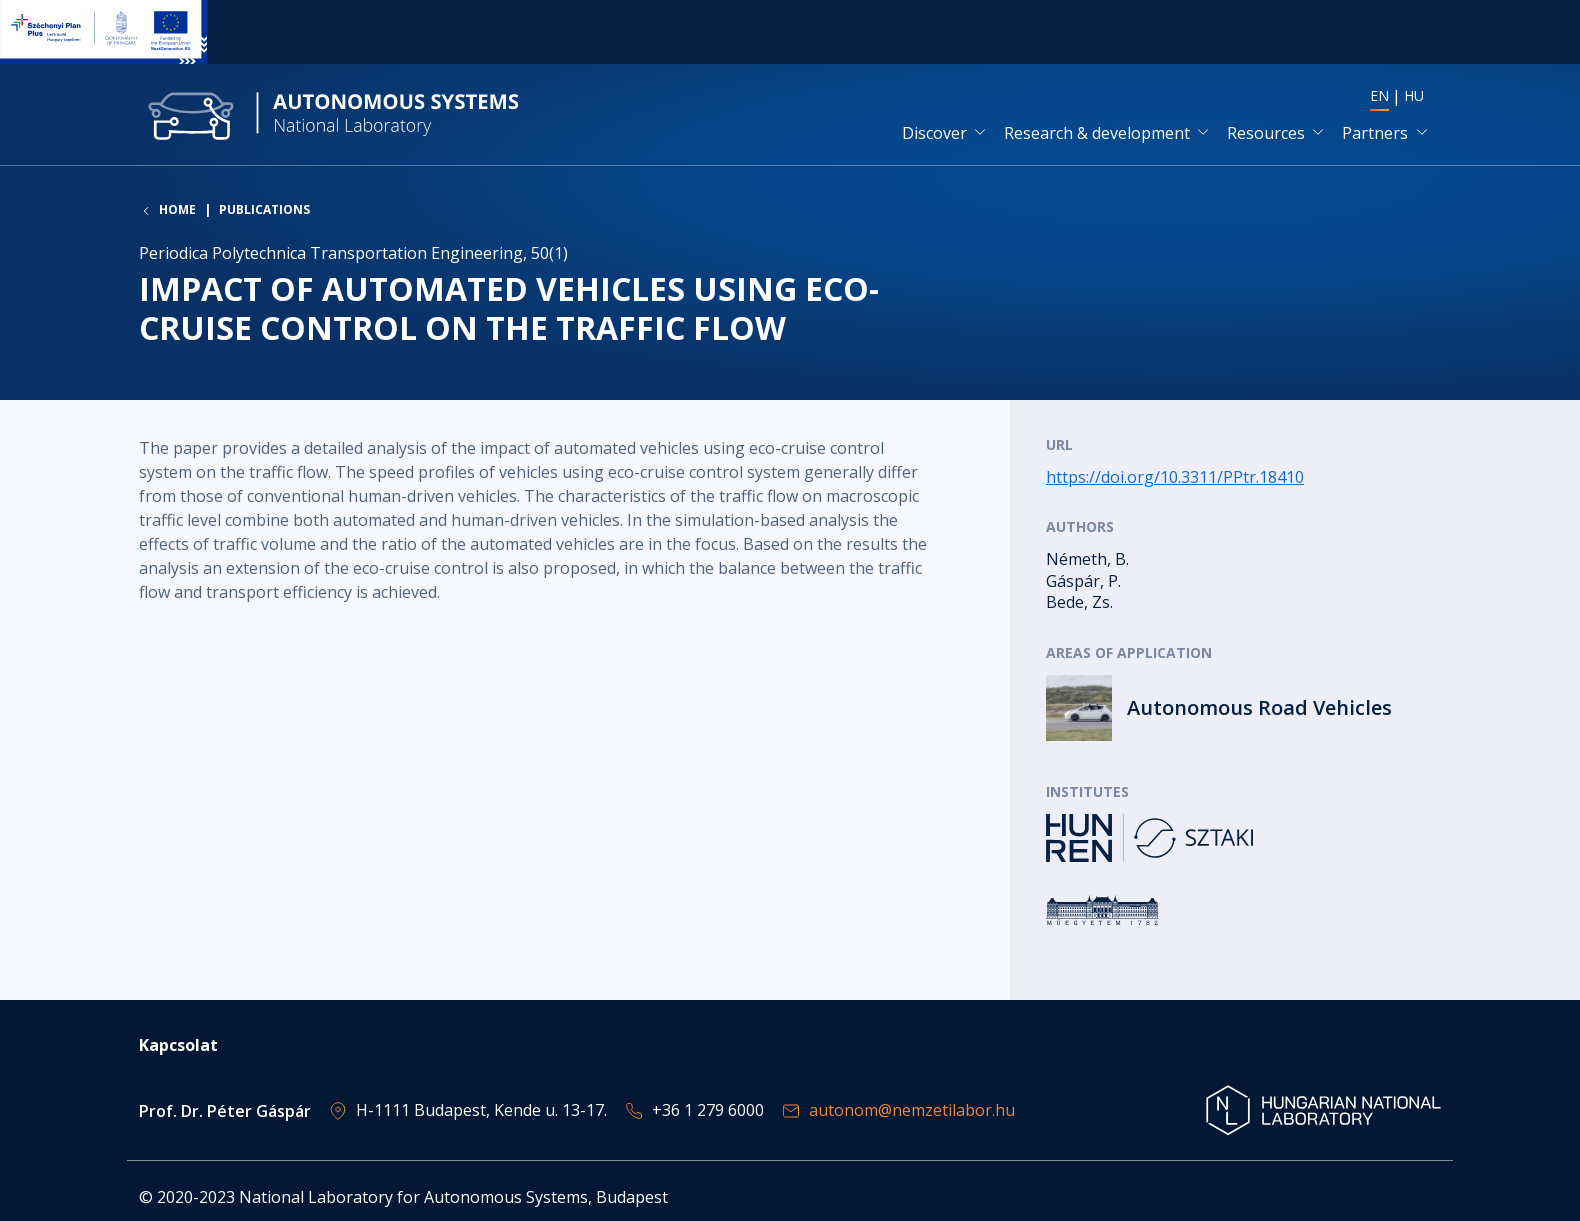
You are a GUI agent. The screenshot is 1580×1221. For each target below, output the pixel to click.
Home (177, 210)
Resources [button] (1266, 133)
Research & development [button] (1097, 133)
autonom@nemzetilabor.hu (912, 1110)
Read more (1243, 708)
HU (1414, 95)
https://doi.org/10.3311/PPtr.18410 (1175, 477)
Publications (264, 209)
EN (1379, 95)
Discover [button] (934, 133)
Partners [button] (1375, 133)
